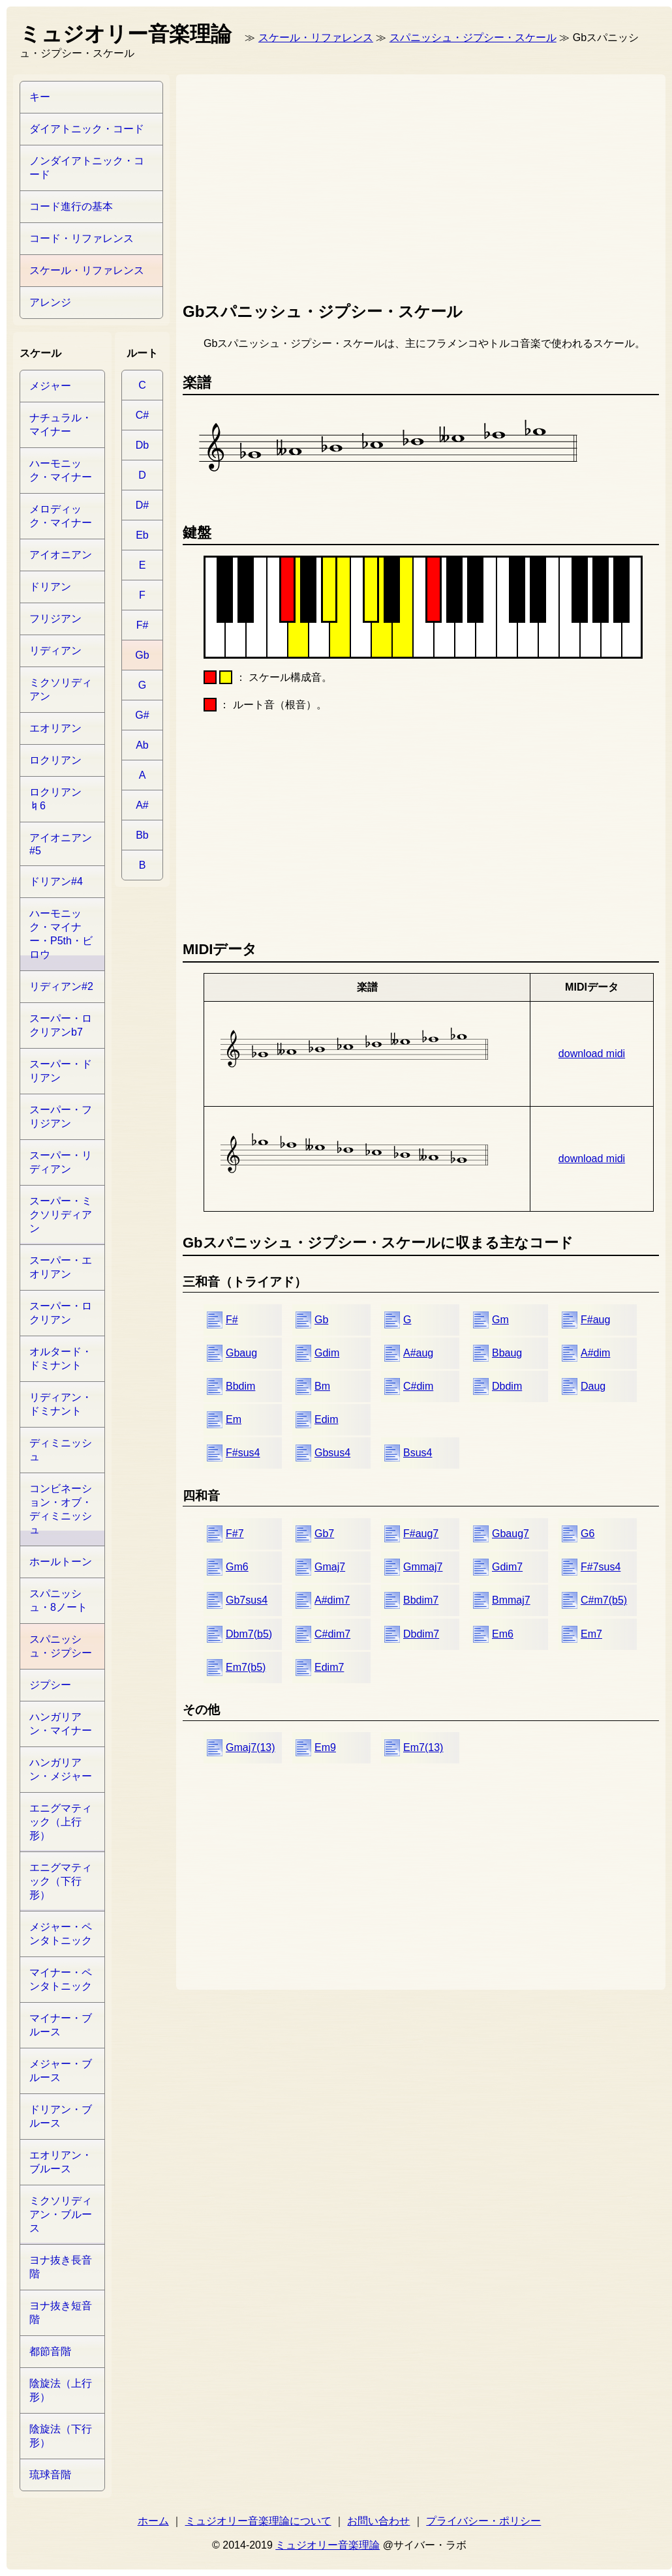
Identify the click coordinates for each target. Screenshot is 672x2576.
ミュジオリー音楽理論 (327, 2545)
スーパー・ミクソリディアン (60, 1214)
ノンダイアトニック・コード (86, 167)
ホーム (153, 2520)
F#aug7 (420, 1533)
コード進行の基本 (71, 206)
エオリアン (55, 728)
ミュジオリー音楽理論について (258, 2520)
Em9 (325, 1747)
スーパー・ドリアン (60, 1070)
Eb (142, 535)
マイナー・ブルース (60, 2025)
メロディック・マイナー (60, 515)
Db (142, 445)
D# (142, 505)
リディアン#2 (61, 986)
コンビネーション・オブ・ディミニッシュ (60, 1509)
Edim (326, 1419)
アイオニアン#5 (60, 844)
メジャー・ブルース (60, 2070)
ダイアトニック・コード (86, 128)
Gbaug (241, 1352)
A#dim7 (332, 1600)
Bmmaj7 (511, 1600)
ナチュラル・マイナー (60, 424)
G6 (587, 1533)
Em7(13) (423, 1747)
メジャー (50, 385)
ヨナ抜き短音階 (60, 2312)
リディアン (55, 650)
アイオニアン (60, 554)
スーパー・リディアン (60, 1162)
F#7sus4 (600, 1566)
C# (142, 415)
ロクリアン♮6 (55, 798)
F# (232, 1319)
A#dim (595, 1352)
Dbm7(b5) (249, 1634)
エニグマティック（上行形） (60, 1822)
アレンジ (50, 302)
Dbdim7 (421, 1634)
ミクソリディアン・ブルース (60, 2214)
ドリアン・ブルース (60, 2116)
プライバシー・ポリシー (483, 2520)
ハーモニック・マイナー (60, 470)
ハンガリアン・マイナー (60, 1723)
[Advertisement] (378, 185)
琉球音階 (50, 2474)
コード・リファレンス (81, 238)
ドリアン (50, 586)
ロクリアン (55, 760)
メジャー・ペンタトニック (60, 1933)
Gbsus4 (332, 1452)
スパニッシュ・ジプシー (60, 1646)
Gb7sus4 (246, 1600)
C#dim (418, 1386)
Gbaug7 (510, 1533)
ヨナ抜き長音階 (60, 2266)
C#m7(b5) (604, 1600)
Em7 (591, 1634)
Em (233, 1419)
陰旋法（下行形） (60, 2435)
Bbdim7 (420, 1600)
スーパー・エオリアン (60, 1267)
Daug (593, 1386)
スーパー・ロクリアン (60, 1312)
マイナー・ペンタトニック (60, 1979)
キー (39, 96)
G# (142, 715)
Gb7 (324, 1533)
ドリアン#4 (56, 881)
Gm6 (237, 1566)
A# (142, 805)
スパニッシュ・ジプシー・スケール (473, 37)
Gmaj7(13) (250, 1747)
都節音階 (50, 2351)
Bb (142, 835)
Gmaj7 (329, 1566)
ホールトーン (60, 1561)
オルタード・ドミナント (60, 1358)
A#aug (418, 1352)
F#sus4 (243, 1452)
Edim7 (329, 1667)
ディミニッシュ (60, 1449)
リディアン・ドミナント (60, 1404)
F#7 (235, 1533)
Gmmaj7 (422, 1566)
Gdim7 (507, 1566)
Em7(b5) (246, 1667)
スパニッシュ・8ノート (58, 1600)
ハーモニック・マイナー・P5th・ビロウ (61, 934)
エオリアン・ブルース (60, 2161)
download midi (591, 1053)
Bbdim (240, 1386)
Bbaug (507, 1352)
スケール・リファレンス (315, 37)
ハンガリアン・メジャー (60, 1769)
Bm (322, 1386)
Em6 (502, 1634)
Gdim (326, 1352)
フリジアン (55, 618)
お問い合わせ (378, 2520)
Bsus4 (417, 1452)
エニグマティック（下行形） (60, 1881)
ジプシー (50, 1684)
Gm (500, 1319)
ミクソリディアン (60, 689)
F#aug (595, 1319)
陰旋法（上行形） (60, 2390)
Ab (142, 745)
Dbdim (507, 1386)
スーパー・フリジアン (60, 1116)
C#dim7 (332, 1634)
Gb (321, 1319)
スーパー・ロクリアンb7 (60, 1025)
